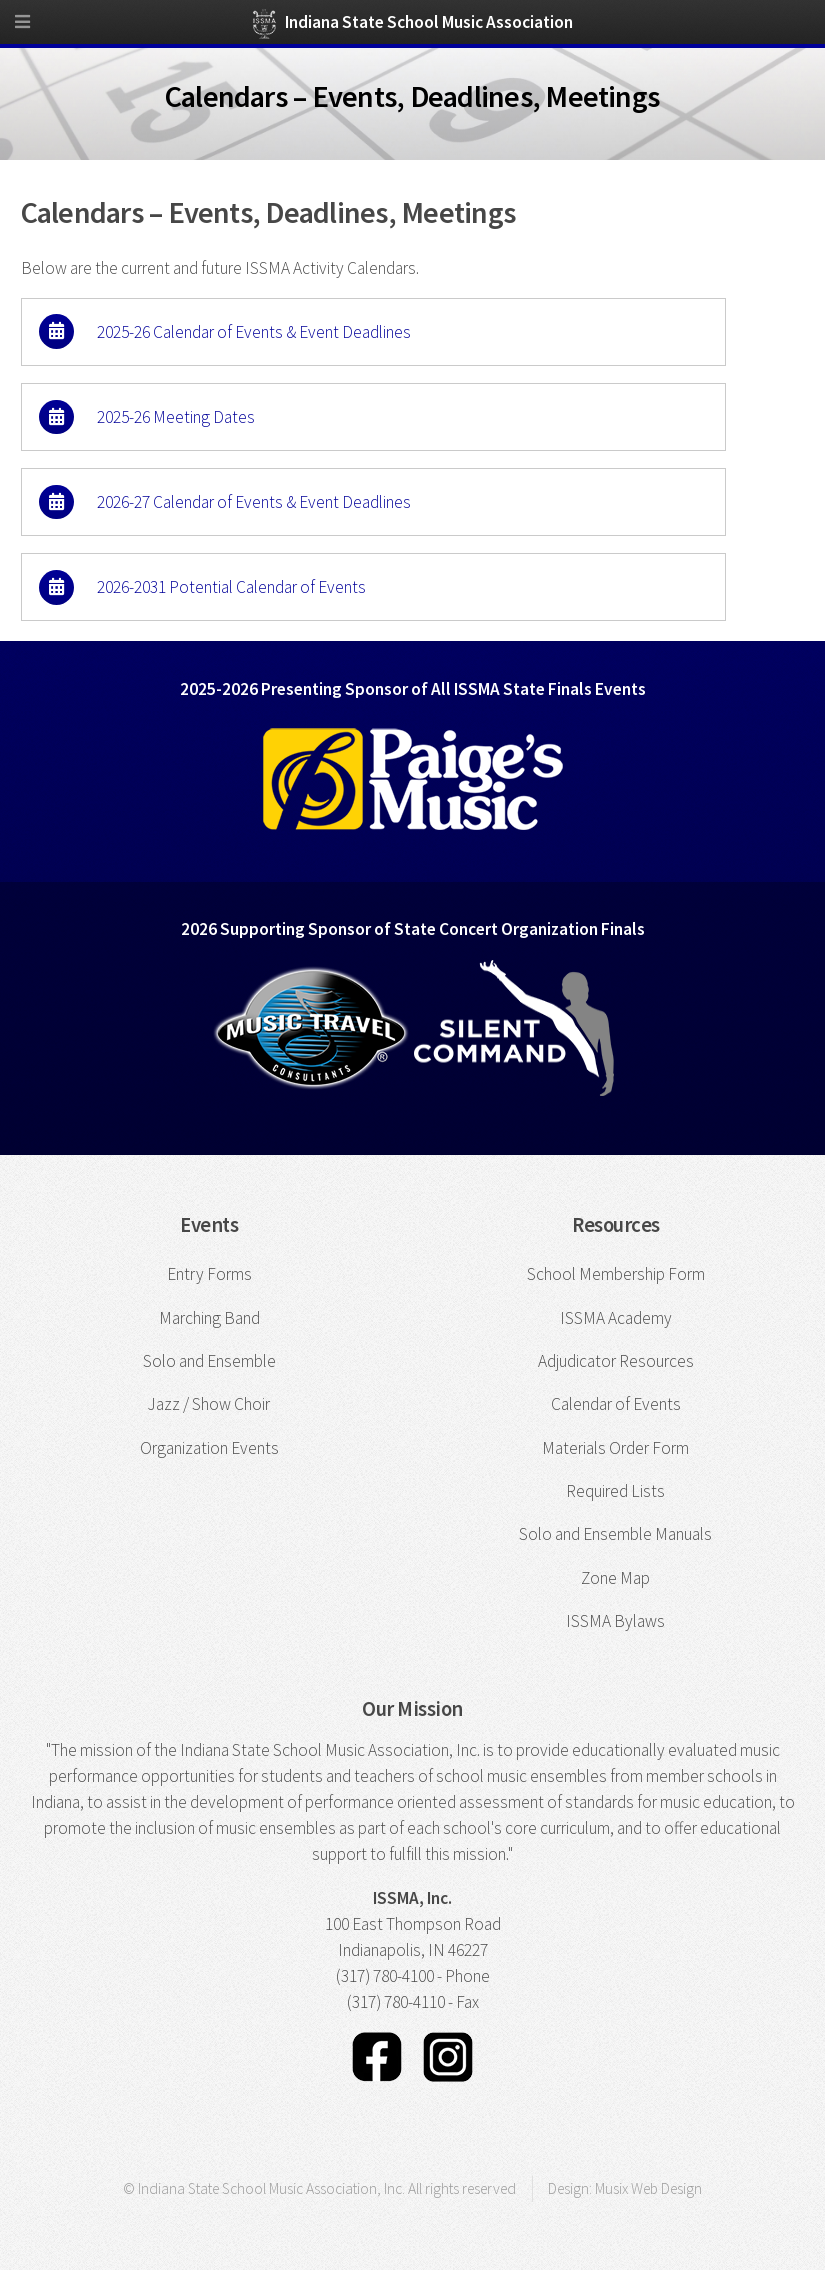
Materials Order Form (615, 1448)
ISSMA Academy (616, 1318)
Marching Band (209, 1318)
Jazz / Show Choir (209, 1404)
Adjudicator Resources (616, 1361)
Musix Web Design (648, 2188)
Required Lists (615, 1491)
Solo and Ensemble (209, 1361)
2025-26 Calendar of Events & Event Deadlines (254, 331)
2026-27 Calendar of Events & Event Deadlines (254, 502)
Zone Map (615, 1578)
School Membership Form (616, 1274)
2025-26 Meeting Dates (176, 417)
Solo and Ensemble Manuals (615, 1534)
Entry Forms (209, 1274)
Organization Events (209, 1448)
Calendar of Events (616, 1404)
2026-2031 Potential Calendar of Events (231, 587)
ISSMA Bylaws (615, 1621)
